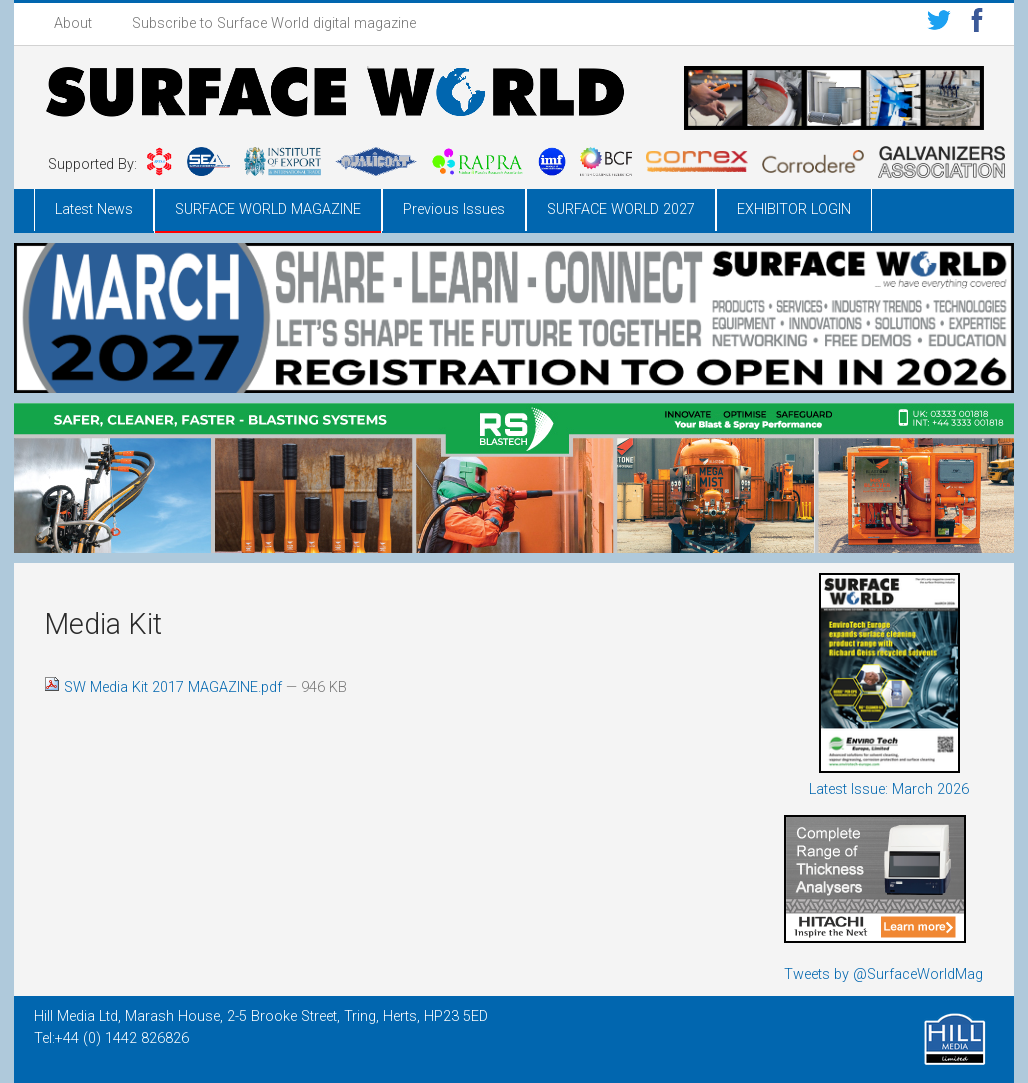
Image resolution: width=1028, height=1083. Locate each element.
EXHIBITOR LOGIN (794, 209)
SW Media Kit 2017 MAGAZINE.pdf (165, 687)
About (73, 23)
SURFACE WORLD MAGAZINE (268, 209)
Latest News (94, 209)
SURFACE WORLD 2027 (621, 209)
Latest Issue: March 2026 (889, 789)
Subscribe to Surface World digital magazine (274, 23)
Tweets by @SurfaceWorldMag (883, 974)
